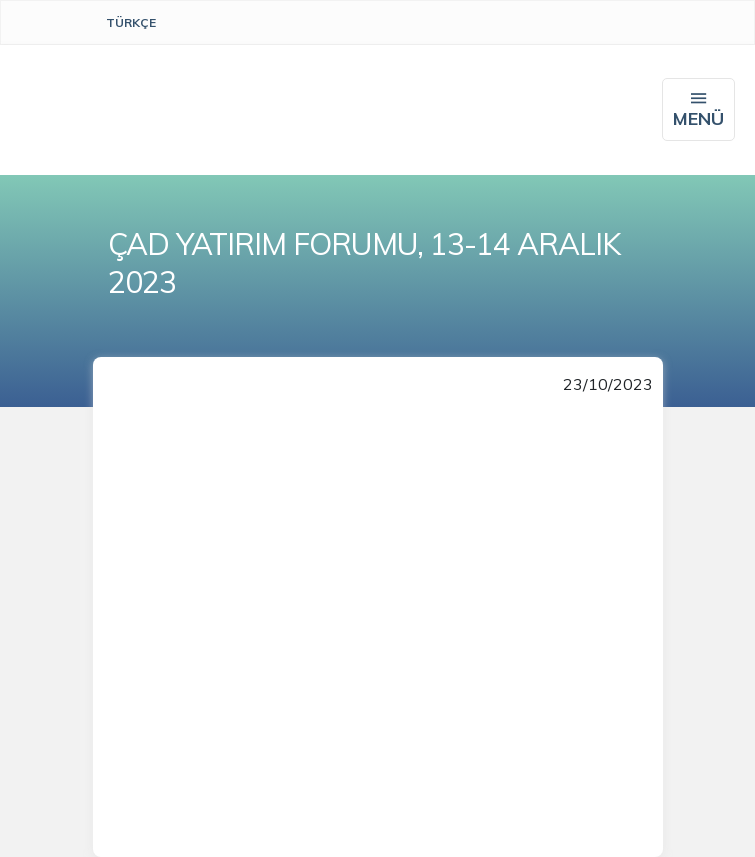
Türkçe (131, 22)
